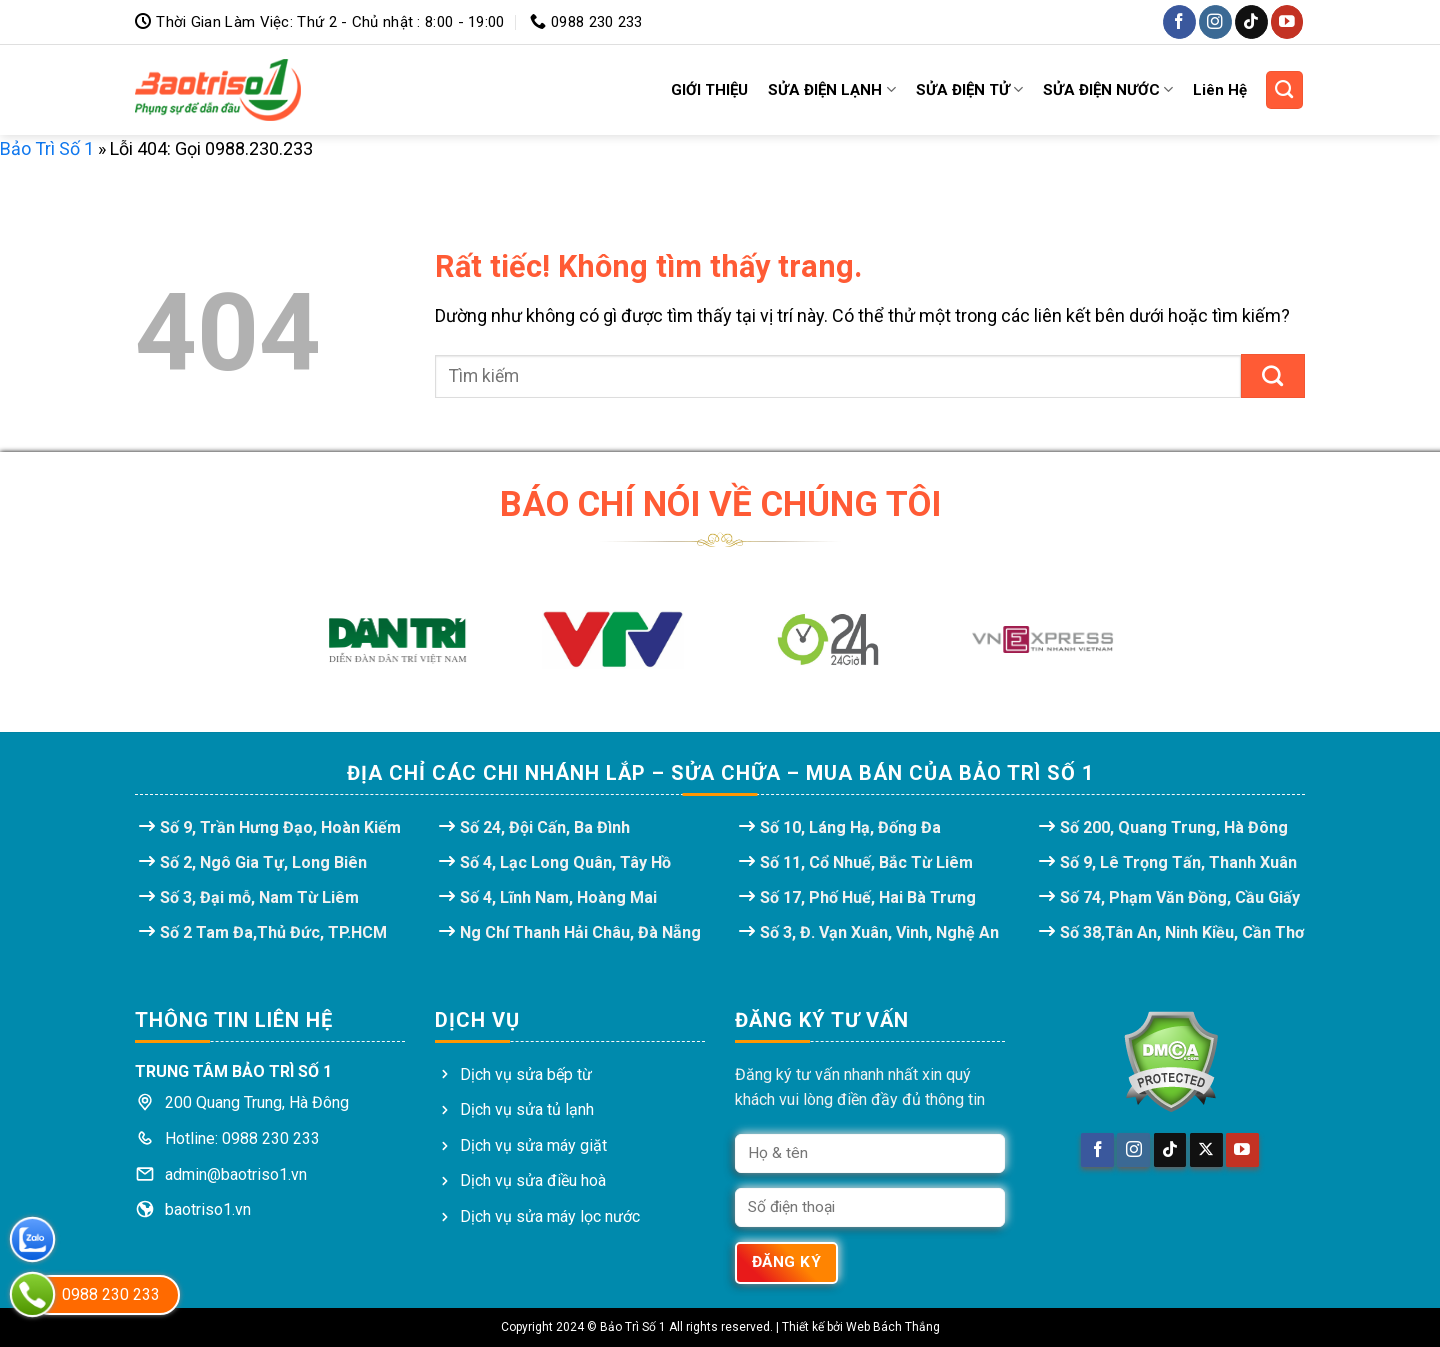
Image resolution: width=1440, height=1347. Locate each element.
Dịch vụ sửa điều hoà (533, 1180)
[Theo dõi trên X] (1206, 1150)
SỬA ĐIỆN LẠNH (831, 89)
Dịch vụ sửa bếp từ (526, 1074)
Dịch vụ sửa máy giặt (533, 1145)
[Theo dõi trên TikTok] (1251, 21)
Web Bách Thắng (893, 1327)
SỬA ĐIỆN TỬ (969, 89)
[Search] (1285, 90)
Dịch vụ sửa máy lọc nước (550, 1216)
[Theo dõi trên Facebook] (1179, 21)
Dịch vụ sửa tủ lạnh (527, 1109)
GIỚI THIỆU (709, 90)
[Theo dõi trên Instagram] (1215, 21)
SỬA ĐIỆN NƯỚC (1108, 89)
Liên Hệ (1220, 90)
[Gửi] (1273, 376)
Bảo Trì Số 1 (47, 148)
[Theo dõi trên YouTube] (1287, 21)
